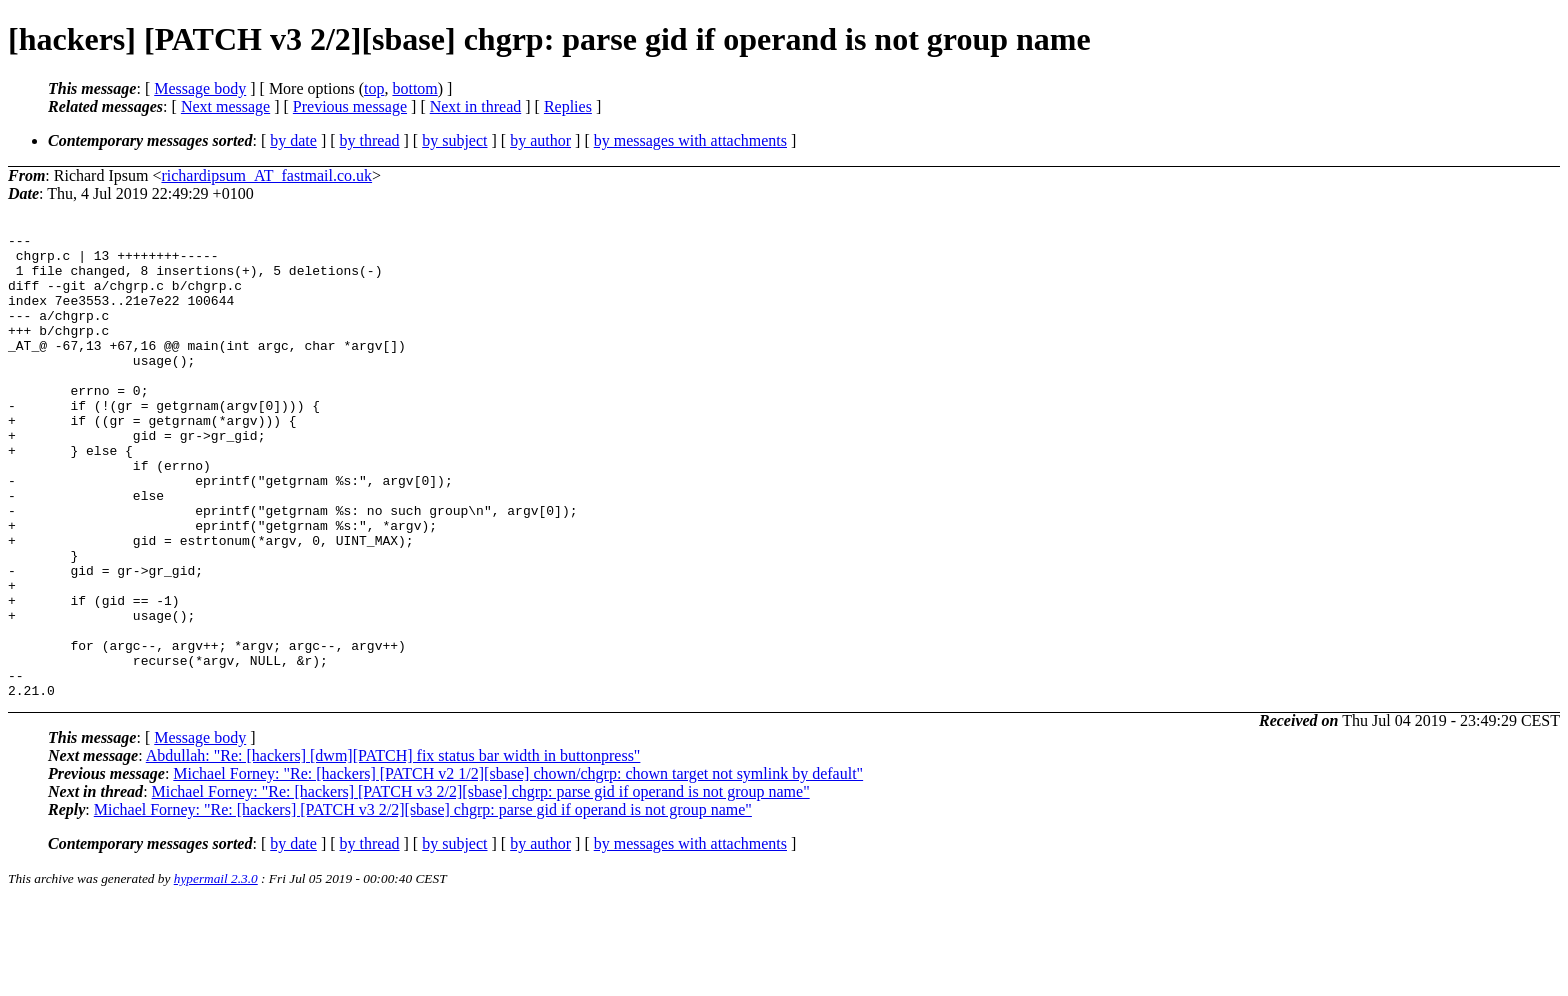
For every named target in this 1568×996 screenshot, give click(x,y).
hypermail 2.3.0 (216, 971)
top (374, 88)
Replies (568, 106)
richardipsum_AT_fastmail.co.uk (266, 175)
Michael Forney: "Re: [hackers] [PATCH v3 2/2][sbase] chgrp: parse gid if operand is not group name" (481, 884)
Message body (200, 88)
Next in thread (476, 106)
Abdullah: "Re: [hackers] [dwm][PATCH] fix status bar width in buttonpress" (393, 848)
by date (293, 140)
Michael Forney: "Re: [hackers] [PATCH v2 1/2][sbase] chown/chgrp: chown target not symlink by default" (518, 866)
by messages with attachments (690, 140)
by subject (454, 140)
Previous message (350, 106)
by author (540, 140)
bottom (414, 88)
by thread (370, 140)
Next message (225, 106)
